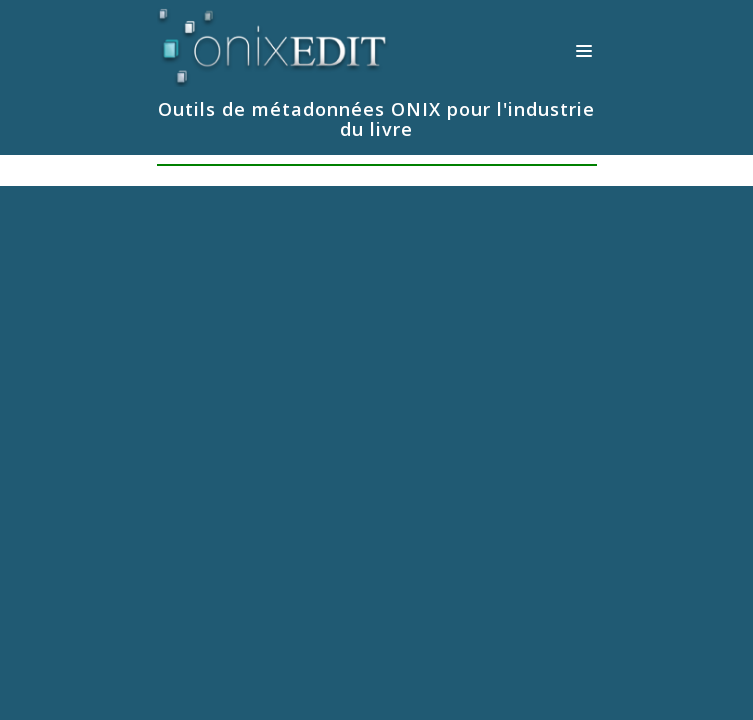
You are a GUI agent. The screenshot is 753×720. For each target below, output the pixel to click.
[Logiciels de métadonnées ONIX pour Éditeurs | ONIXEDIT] (273, 43)
